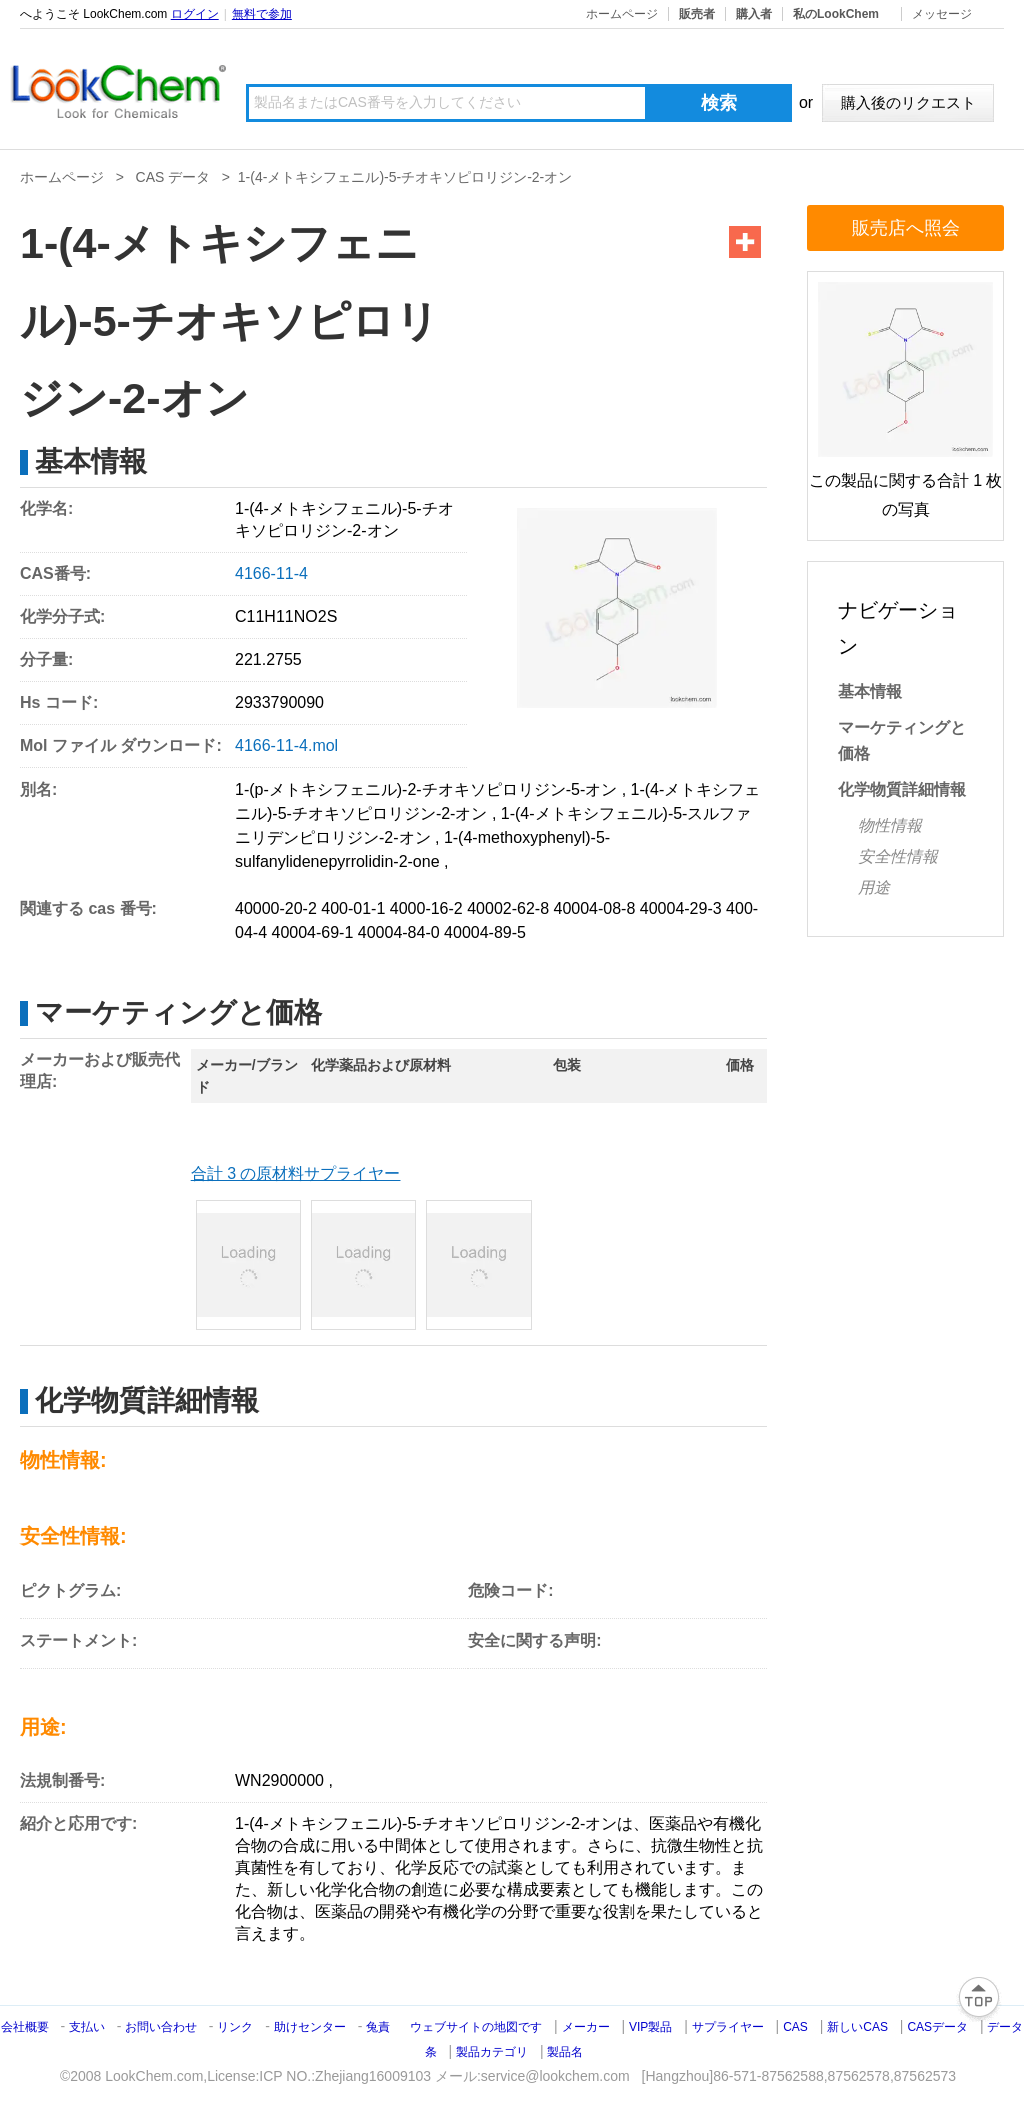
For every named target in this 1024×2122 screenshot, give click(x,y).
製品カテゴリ (492, 2052)
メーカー (586, 2027)
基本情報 (870, 691)
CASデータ (937, 2027)
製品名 (565, 2052)
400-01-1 (353, 908)
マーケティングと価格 (902, 740)
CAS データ (173, 177)
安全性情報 (898, 856)
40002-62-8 (508, 908)
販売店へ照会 (906, 228)
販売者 (697, 14)
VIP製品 (650, 2027)
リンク (235, 2027)
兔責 (378, 2027)
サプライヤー (728, 2027)
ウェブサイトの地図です (476, 2027)
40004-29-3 (681, 908)
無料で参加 (262, 14)
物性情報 (890, 825)
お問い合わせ (162, 2027)
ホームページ (622, 14)
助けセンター (310, 2027)
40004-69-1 (312, 932)
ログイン (195, 14)
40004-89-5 (485, 932)
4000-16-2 (426, 908)
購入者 (754, 14)
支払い (87, 2027)
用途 (874, 887)
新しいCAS (857, 2027)
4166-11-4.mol (286, 745)
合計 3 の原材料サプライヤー (296, 1173)
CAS (795, 2027)
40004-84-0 (399, 932)
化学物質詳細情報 (902, 789)
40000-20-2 (276, 908)
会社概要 (25, 2027)
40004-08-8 (595, 908)
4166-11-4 (271, 573)
